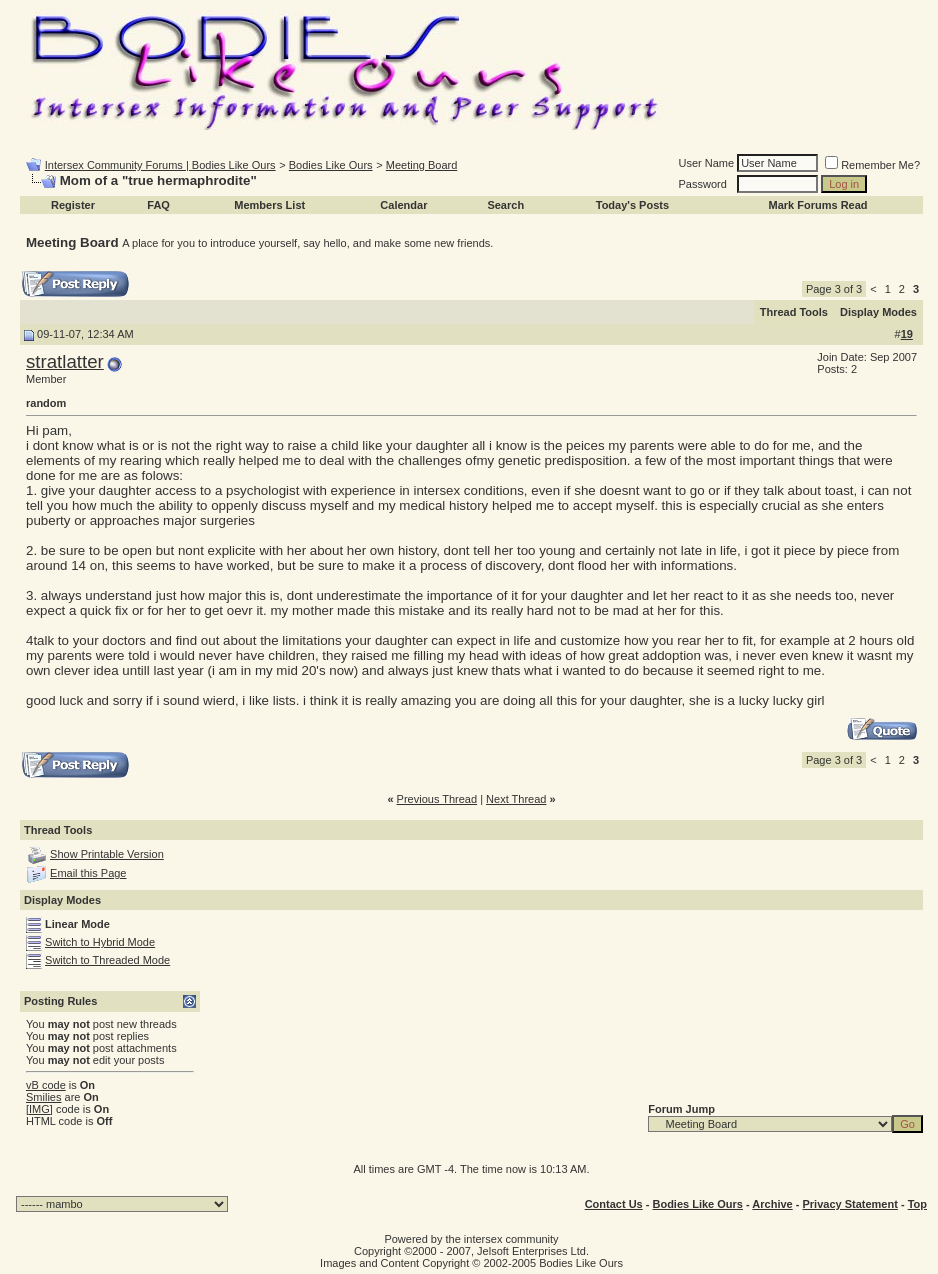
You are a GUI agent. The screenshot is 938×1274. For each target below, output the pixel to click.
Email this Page (88, 873)
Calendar (403, 205)
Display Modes (878, 312)
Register (73, 205)
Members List (269, 205)
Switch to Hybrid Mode (100, 942)
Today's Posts (632, 205)
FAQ (158, 205)
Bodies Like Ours (331, 165)
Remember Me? (872, 165)
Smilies (43, 1097)
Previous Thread (437, 799)
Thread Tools (794, 312)
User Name (707, 163)
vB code (46, 1085)
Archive (772, 1204)
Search (505, 205)
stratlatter (65, 361)
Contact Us (614, 1204)
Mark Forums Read (818, 205)
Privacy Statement (849, 1204)
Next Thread (516, 799)
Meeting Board (422, 165)
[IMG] (39, 1109)
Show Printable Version (107, 854)
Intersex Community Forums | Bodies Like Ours (160, 165)
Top (917, 1204)
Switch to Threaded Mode (107, 960)
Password (703, 184)
